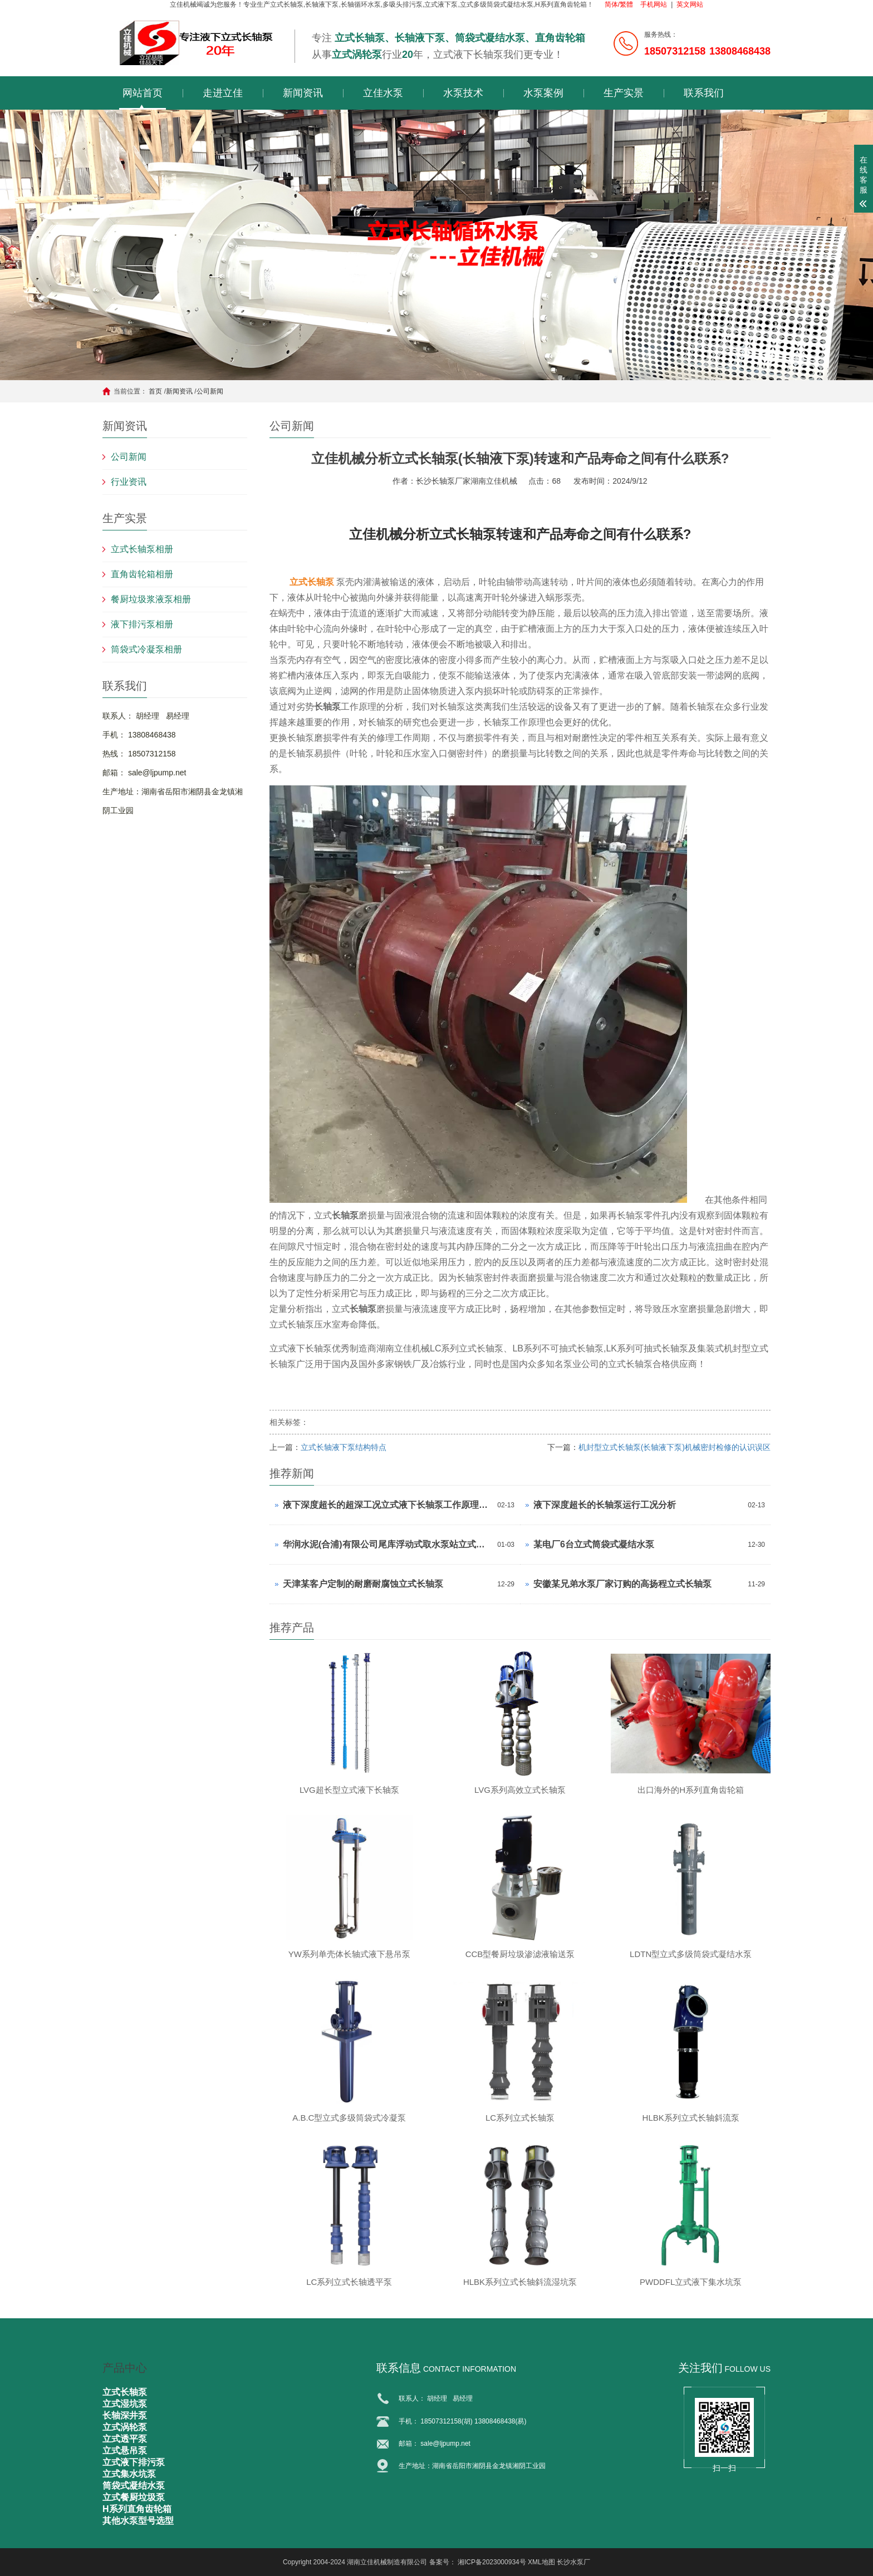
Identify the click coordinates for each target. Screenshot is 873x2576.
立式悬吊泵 (124, 2450)
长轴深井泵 (124, 2415)
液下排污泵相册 (142, 624)
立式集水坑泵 (129, 2474)
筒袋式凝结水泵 (133, 2485)
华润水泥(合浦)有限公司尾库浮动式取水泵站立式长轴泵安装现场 (387, 1544)
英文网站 (689, 4)
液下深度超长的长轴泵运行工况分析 (604, 1505)
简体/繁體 (619, 4)
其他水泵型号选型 (138, 2520)
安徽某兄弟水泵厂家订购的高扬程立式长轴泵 (622, 1584)
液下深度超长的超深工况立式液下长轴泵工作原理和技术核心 (387, 1505)
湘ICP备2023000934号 (492, 2562)
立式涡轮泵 (124, 2427)
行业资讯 (128, 481)
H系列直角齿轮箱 (136, 2509)
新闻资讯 (303, 93)
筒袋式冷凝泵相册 (146, 649)
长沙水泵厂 (573, 2562)
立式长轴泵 (312, 582)
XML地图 (541, 2562)
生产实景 (624, 93)
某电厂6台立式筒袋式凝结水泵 (593, 1544)
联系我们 (704, 93)
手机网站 (653, 4)
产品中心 (124, 2368)
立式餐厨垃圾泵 (133, 2497)
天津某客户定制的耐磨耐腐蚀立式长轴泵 (363, 1584)
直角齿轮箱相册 (142, 574)
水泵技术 (463, 93)
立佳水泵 (383, 93)
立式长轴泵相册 (142, 549)
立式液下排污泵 (133, 2462)
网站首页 (142, 93)
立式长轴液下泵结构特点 (343, 1447)
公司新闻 (210, 391)
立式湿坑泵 (124, 2403)
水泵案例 (543, 93)
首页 (155, 391)
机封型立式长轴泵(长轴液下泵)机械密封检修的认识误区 (674, 1447)
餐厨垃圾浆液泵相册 (151, 599)
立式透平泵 (124, 2439)
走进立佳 (223, 93)
